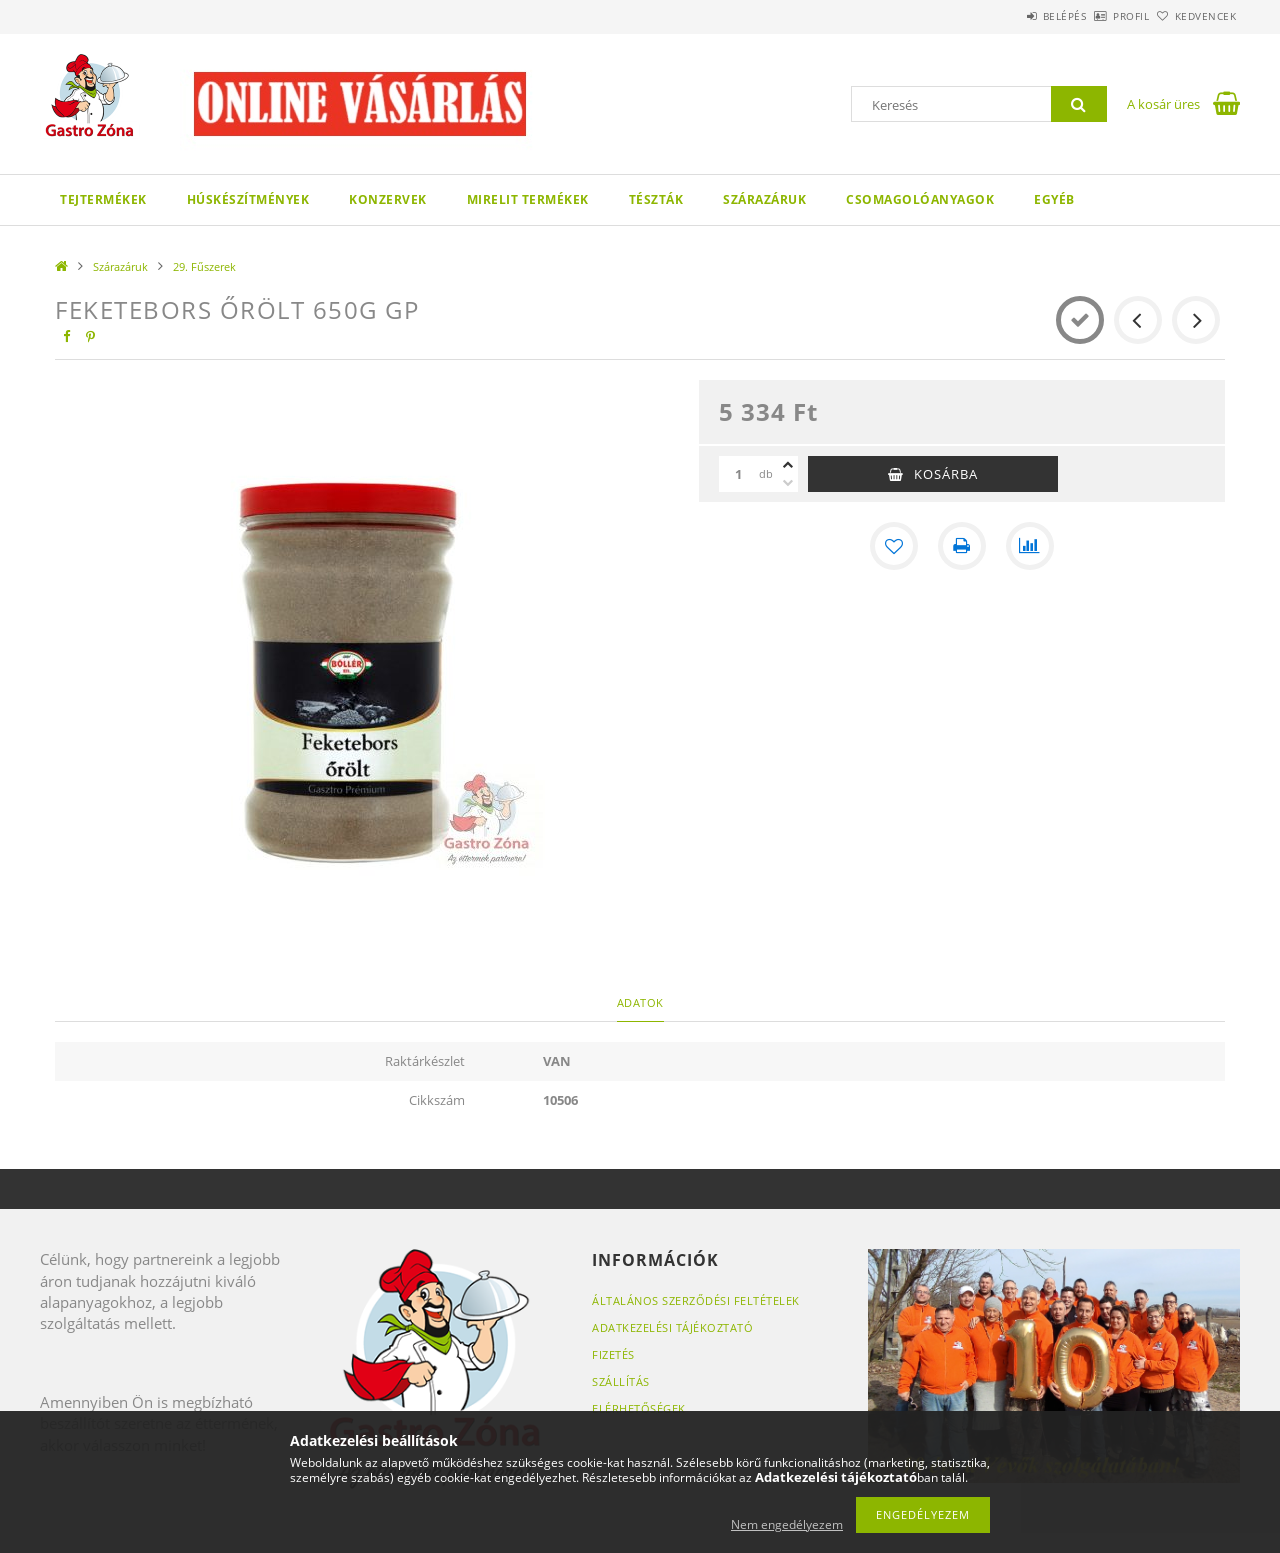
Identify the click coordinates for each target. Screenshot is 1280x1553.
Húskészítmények (248, 199)
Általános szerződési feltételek (696, 1300)
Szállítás (621, 1381)
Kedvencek (1195, 16)
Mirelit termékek (528, 199)
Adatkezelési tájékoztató (672, 1327)
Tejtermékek (103, 199)
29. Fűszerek (204, 266)
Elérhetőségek (639, 1408)
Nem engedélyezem (787, 1524)
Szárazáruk (764, 199)
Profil (1098, 16)
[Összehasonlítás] (1030, 546)
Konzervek (388, 199)
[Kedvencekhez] (894, 546)
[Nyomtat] (962, 546)
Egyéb (1054, 199)
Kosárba (946, 474)
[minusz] (788, 483)
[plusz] (788, 465)
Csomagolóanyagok (920, 199)
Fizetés (613, 1354)
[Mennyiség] (739, 474)
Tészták (656, 199)
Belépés (1009, 16)
